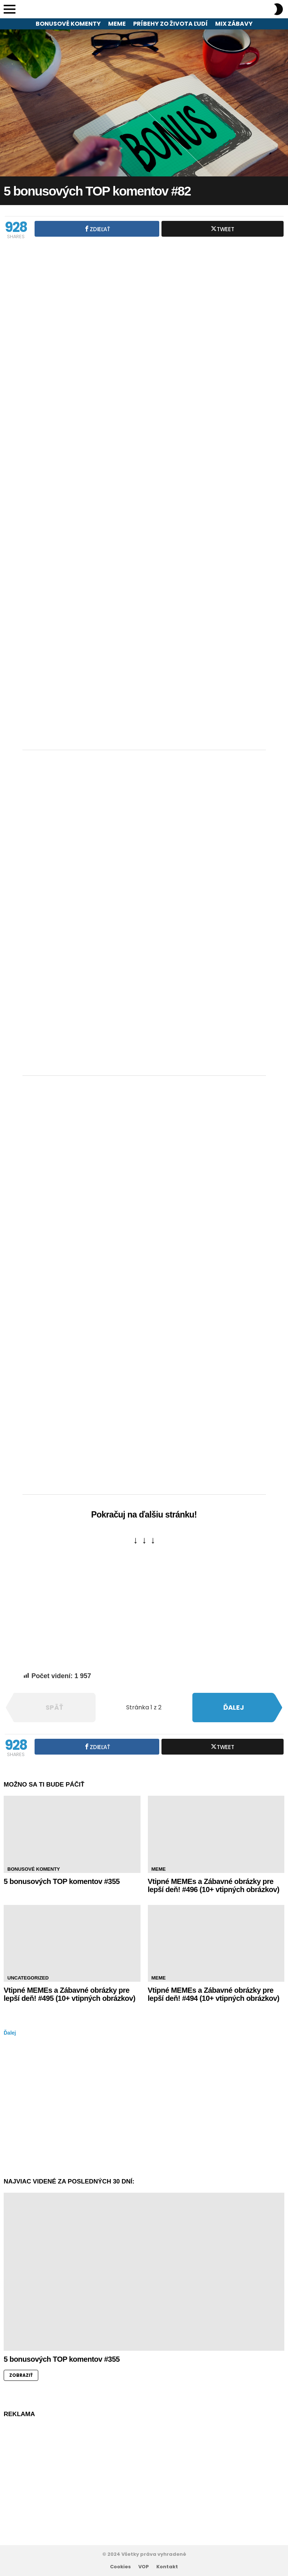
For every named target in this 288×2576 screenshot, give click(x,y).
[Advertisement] (144, 687)
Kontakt (167, 2567)
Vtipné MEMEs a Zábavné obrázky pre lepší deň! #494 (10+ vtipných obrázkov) (214, 1994)
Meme (117, 23)
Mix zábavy (234, 23)
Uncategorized (28, 1978)
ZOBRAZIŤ (21, 2375)
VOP (143, 2567)
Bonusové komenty (68, 23)
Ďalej (10, 2033)
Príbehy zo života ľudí (170, 23)
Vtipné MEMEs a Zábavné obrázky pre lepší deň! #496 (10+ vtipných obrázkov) (214, 1885)
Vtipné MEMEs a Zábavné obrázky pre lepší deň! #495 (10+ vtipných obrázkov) (69, 1994)
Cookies (120, 2567)
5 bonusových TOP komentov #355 (62, 1881)
